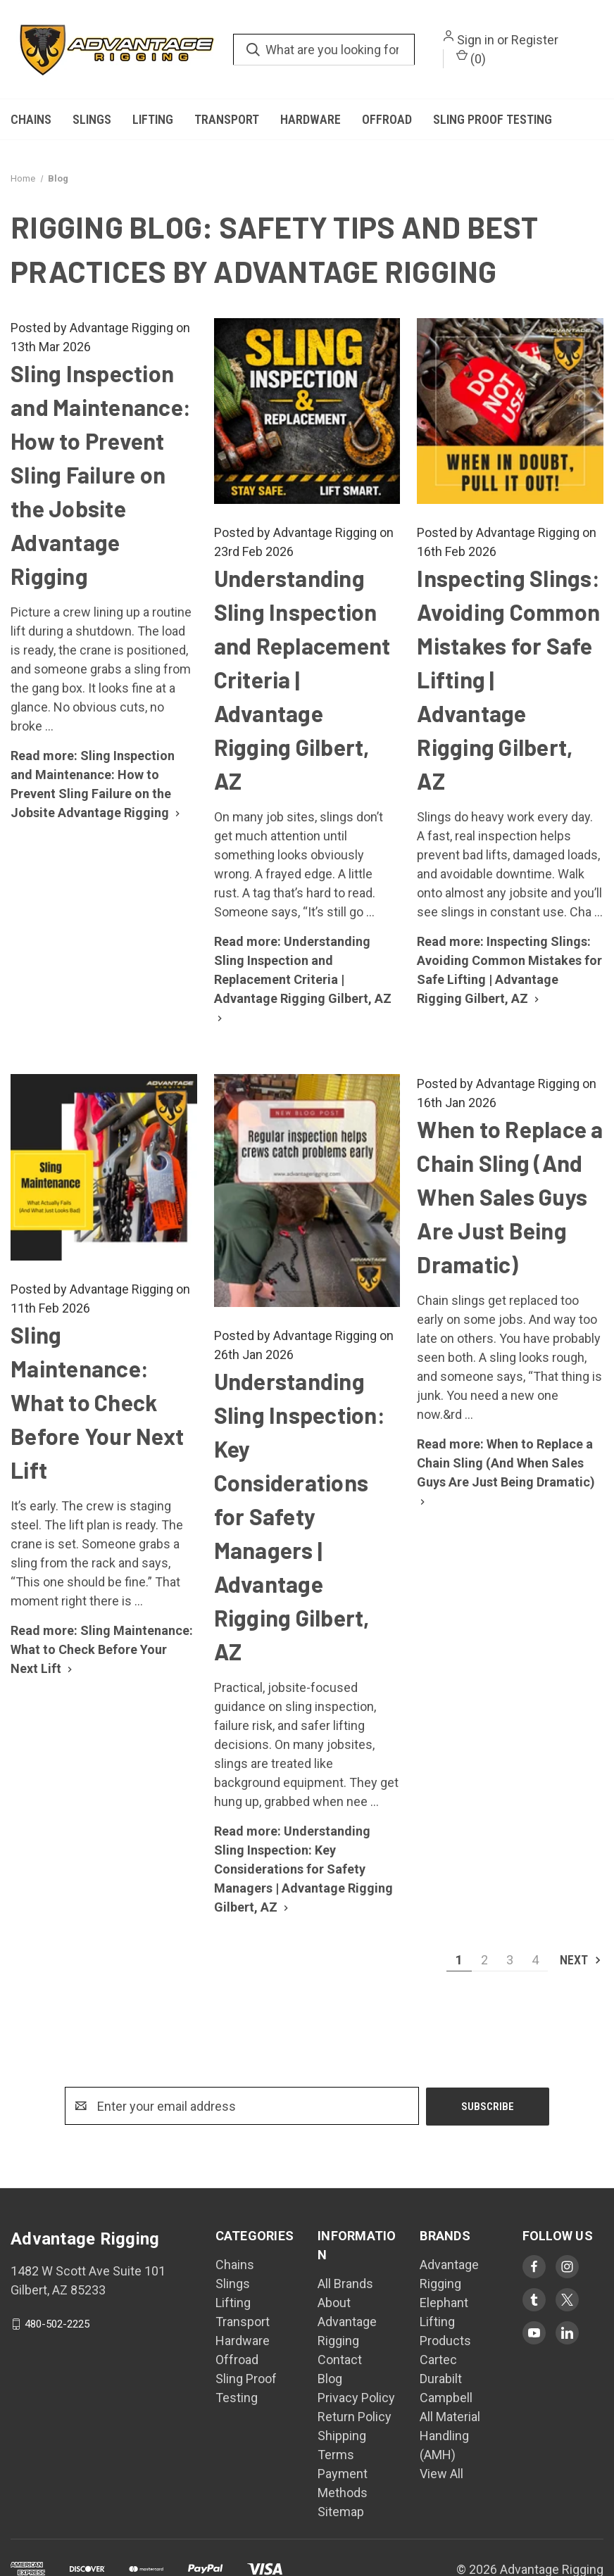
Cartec (438, 2359)
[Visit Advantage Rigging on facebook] (534, 2267)
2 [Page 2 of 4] (484, 1959)
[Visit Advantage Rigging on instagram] (567, 2267)
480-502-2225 (57, 2324)
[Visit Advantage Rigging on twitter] (567, 2300)
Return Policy (354, 2416)
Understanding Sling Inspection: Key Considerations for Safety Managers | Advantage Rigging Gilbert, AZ (299, 1516)
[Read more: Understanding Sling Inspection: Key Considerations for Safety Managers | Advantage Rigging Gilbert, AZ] (303, 1869)
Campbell (446, 2397)
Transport (226, 119)
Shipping (342, 2435)
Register (534, 39)
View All (441, 2473)
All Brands (345, 2283)
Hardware (310, 119)
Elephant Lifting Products (445, 2321)
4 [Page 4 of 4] (535, 1959)
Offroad (387, 119)
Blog (330, 2378)
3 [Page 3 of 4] (509, 1959)
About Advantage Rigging (347, 2321)
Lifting (152, 119)
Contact (340, 2359)
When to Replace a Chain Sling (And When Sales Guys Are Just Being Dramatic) (510, 1196)
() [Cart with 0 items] (471, 57)
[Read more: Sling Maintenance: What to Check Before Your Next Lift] (102, 1649)
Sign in (475, 39)
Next (581, 1959)
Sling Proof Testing (492, 119)
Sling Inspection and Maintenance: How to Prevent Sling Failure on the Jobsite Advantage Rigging (101, 474)
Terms (336, 2454)
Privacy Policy (356, 2397)
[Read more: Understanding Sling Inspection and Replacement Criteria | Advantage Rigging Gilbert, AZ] (302, 979)
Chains (31, 119)
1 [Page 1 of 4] (459, 1959)
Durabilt (441, 2378)
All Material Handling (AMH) (450, 2435)
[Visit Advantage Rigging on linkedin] (567, 2333)
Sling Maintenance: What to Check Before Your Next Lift (97, 1402)
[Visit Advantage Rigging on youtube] (534, 2333)
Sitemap (341, 2511)
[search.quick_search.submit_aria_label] (253, 49)
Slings (92, 119)
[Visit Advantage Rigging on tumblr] (534, 2300)
